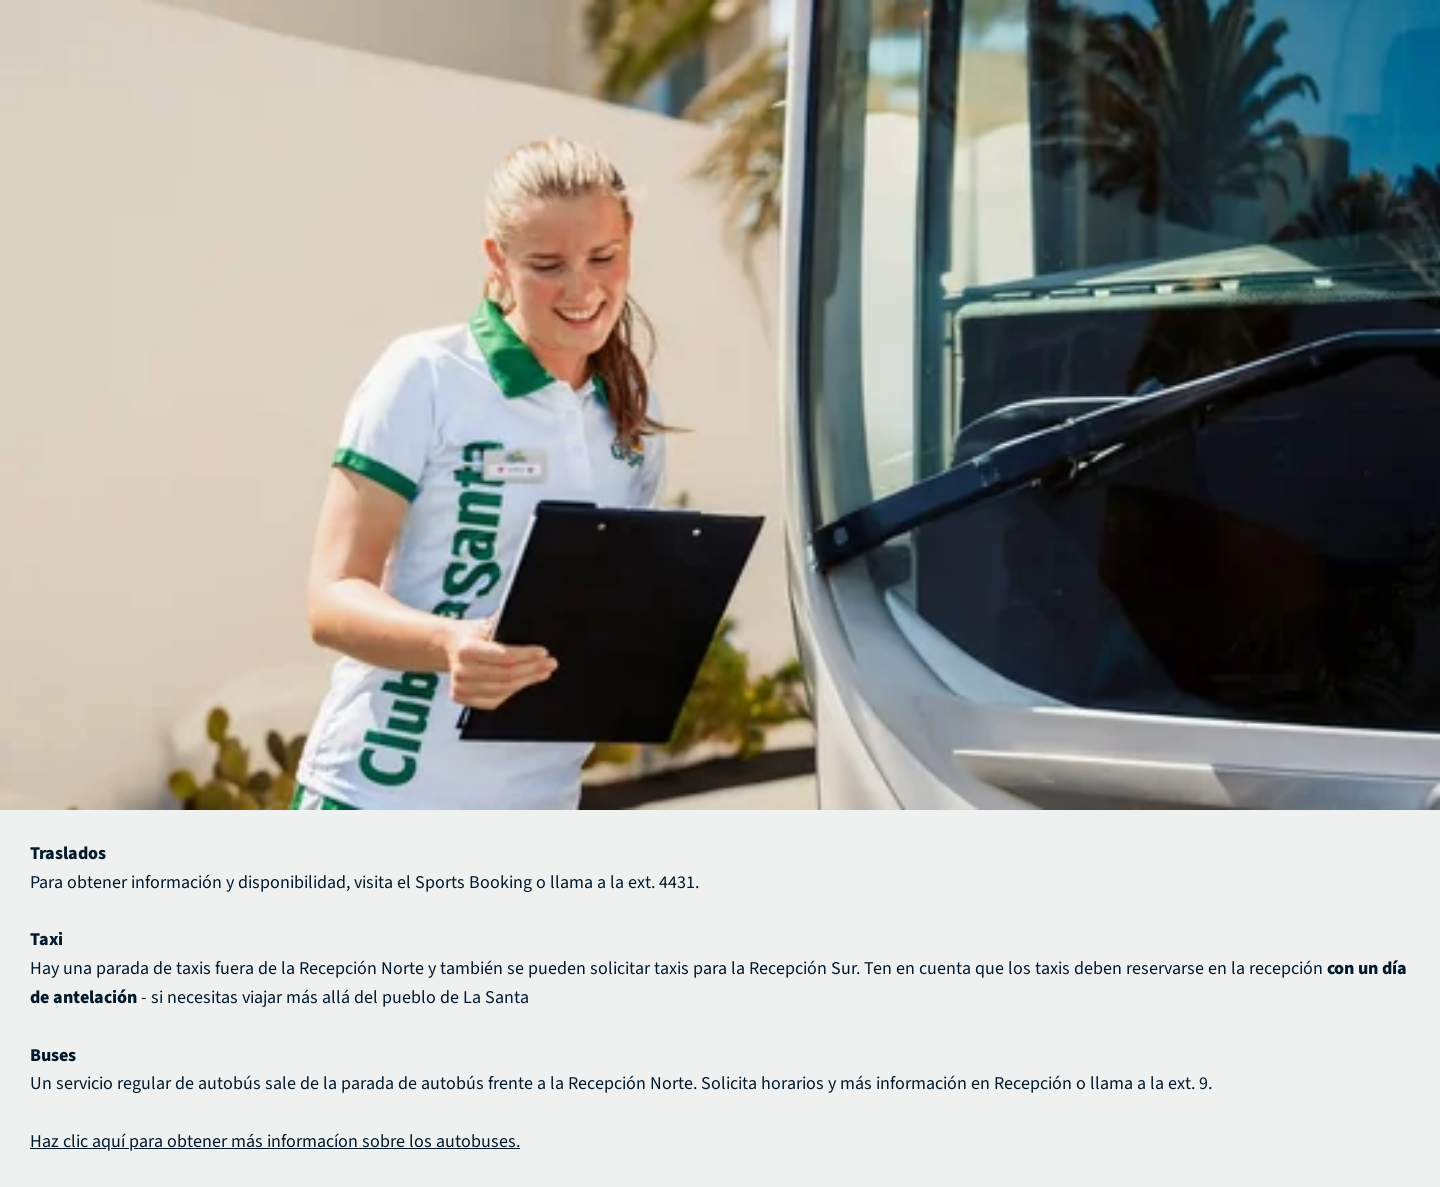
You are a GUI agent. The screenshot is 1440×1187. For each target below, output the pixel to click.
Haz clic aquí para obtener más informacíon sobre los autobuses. (275, 1141)
